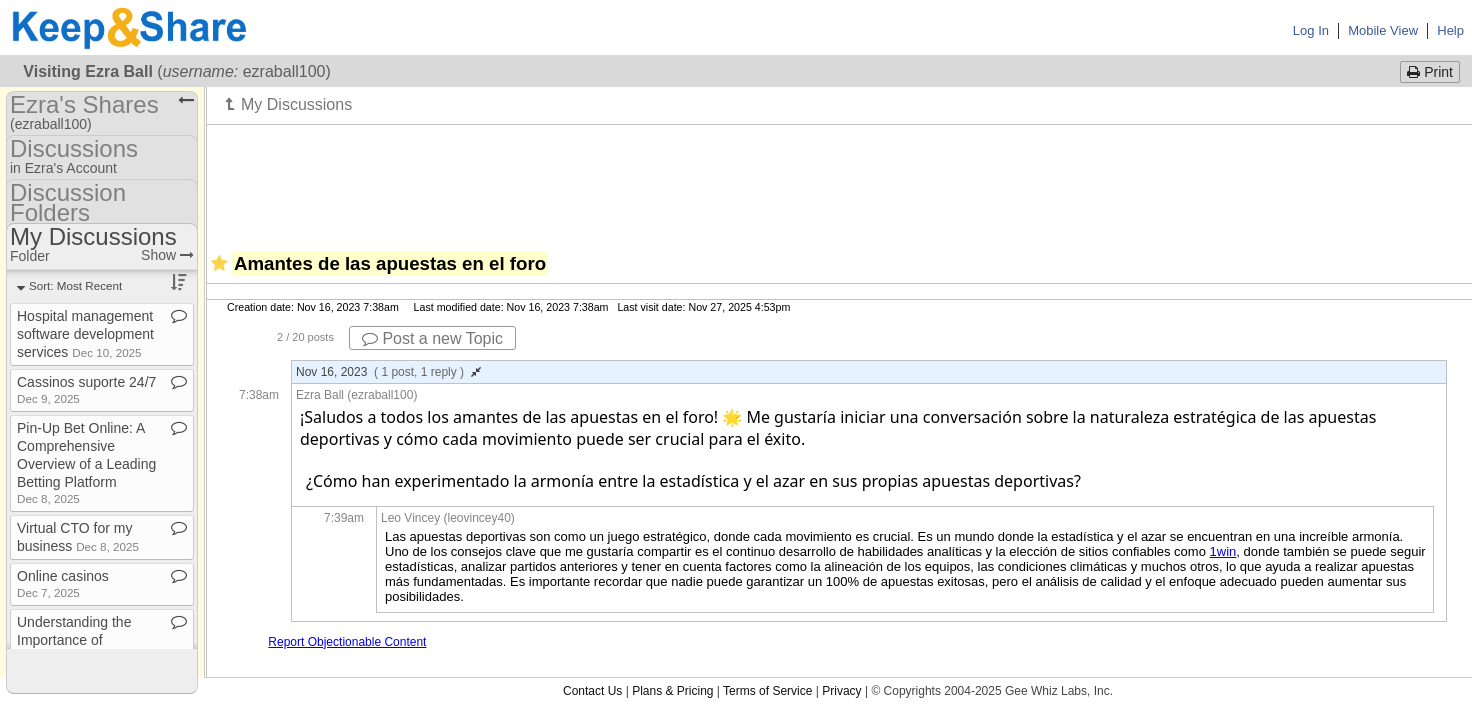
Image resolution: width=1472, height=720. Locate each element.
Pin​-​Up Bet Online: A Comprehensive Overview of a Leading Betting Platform (86, 462)
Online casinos (63, 583)
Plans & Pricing (672, 691)
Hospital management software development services (85, 334)
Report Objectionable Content (347, 642)
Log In (1311, 30)
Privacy (841, 691)
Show (167, 255)
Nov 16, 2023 (388, 372)
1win (1223, 551)
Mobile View (1383, 30)
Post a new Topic (432, 338)
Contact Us (592, 691)
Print (1430, 72)
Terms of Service (767, 691)
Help (1450, 30)
